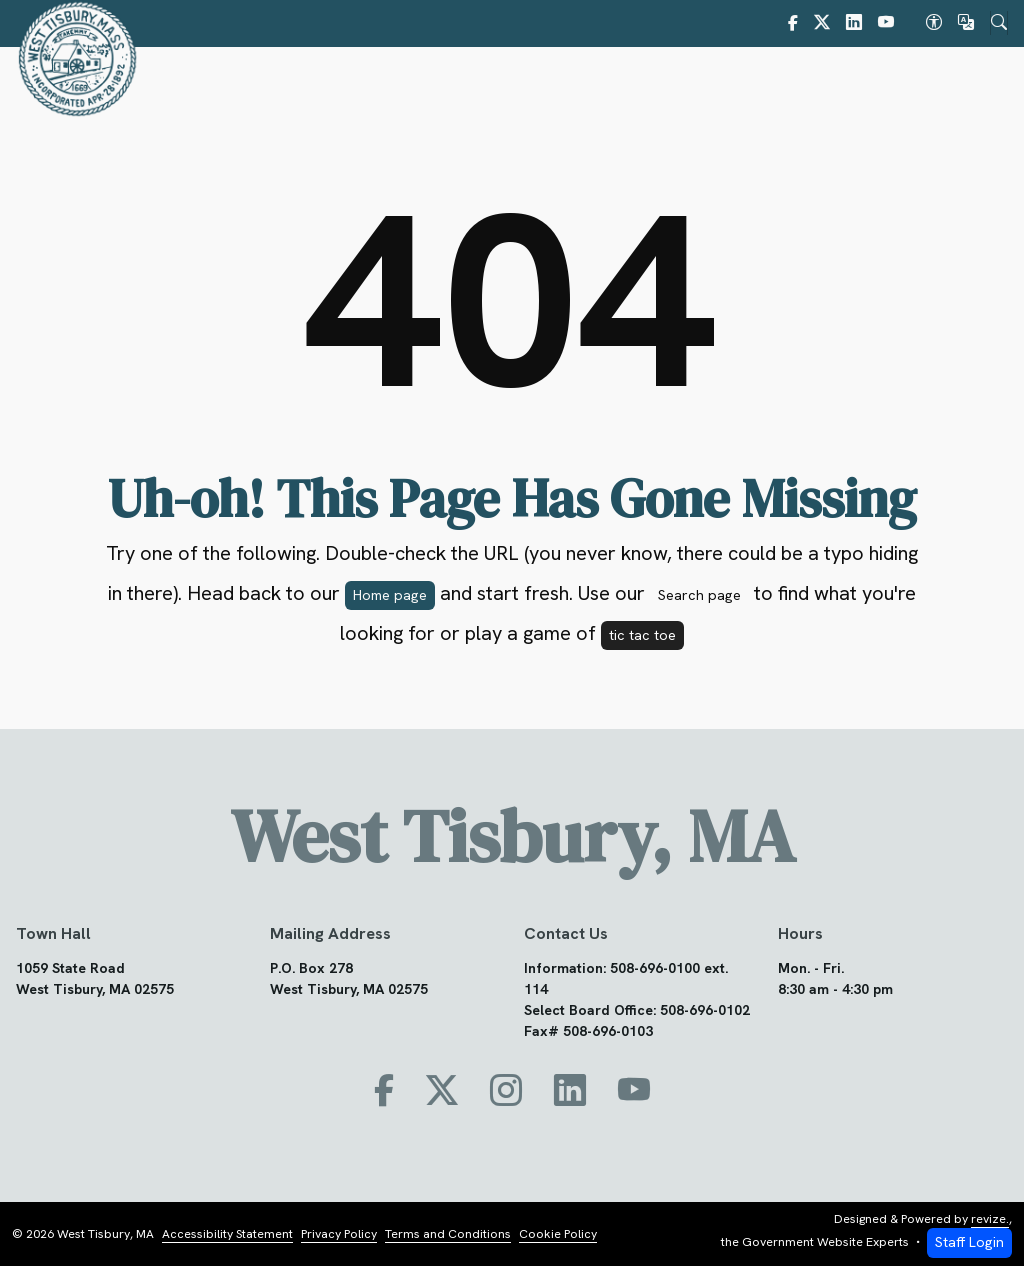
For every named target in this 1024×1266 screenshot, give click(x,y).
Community (751, 83)
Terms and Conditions (448, 1234)
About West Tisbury (383, 83)
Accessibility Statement (227, 1234)
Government (535, 83)
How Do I (943, 83)
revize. (990, 1219)
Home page (390, 595)
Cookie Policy (558, 1234)
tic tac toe (642, 635)
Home (274, 83)
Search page (699, 595)
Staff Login (969, 1243)
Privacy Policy (339, 1234)
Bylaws (645, 83)
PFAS (851, 83)
